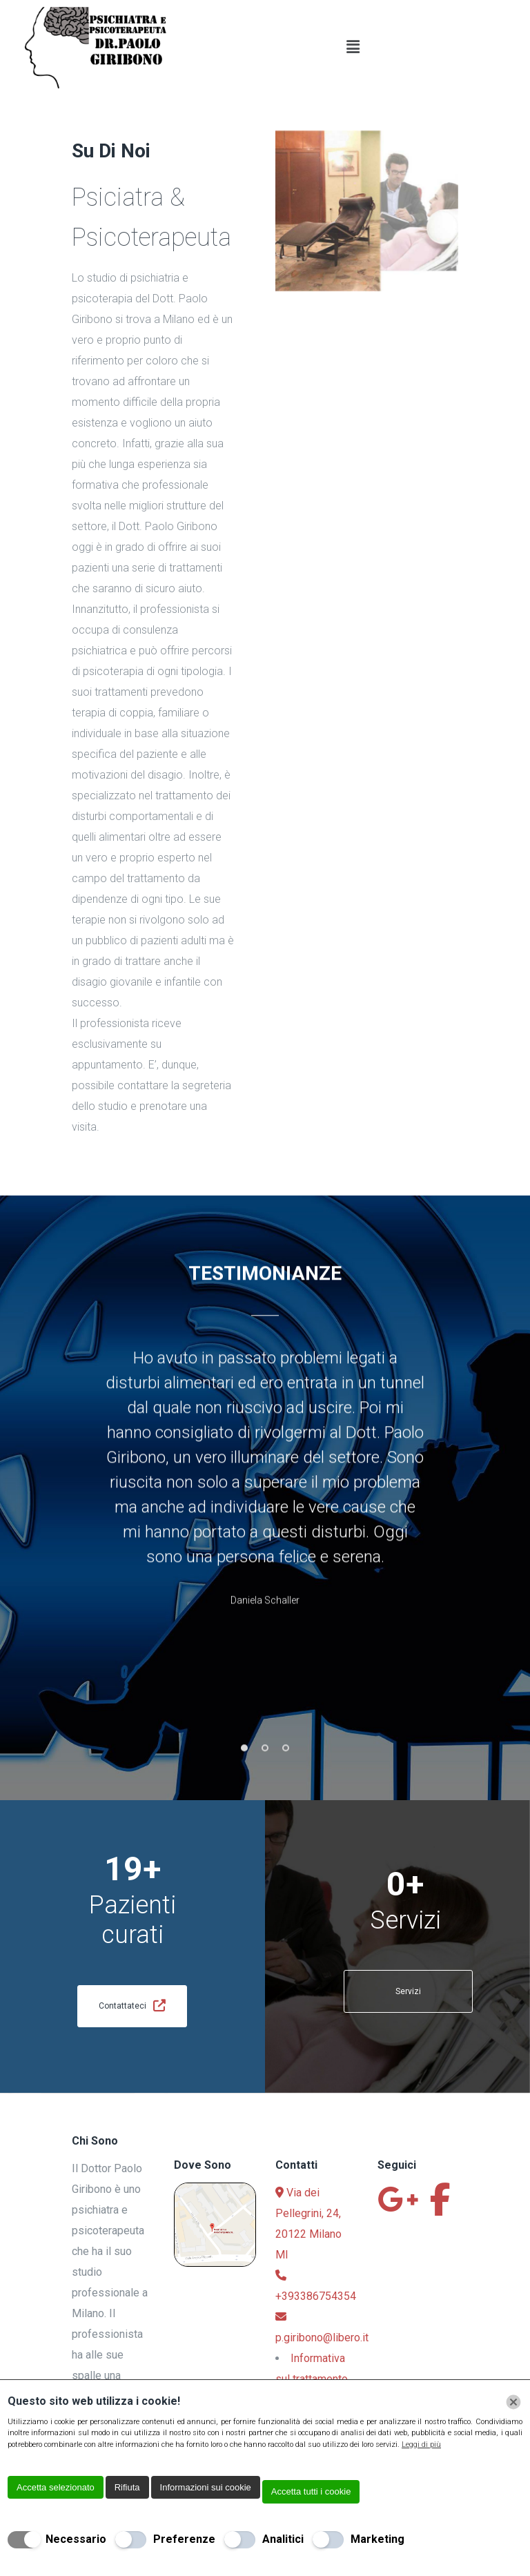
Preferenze (184, 2539)
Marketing (377, 2539)
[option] (265, 1501)
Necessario (76, 2539)
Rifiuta (127, 2487)
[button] (353, 48)
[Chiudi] (513, 2402)
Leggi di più (421, 2444)
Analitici (283, 2539)
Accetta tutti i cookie (311, 2491)
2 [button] (265, 1767)
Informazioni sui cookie (205, 2487)
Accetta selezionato (56, 2487)
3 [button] (285, 1767)
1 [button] (244, 1767)
